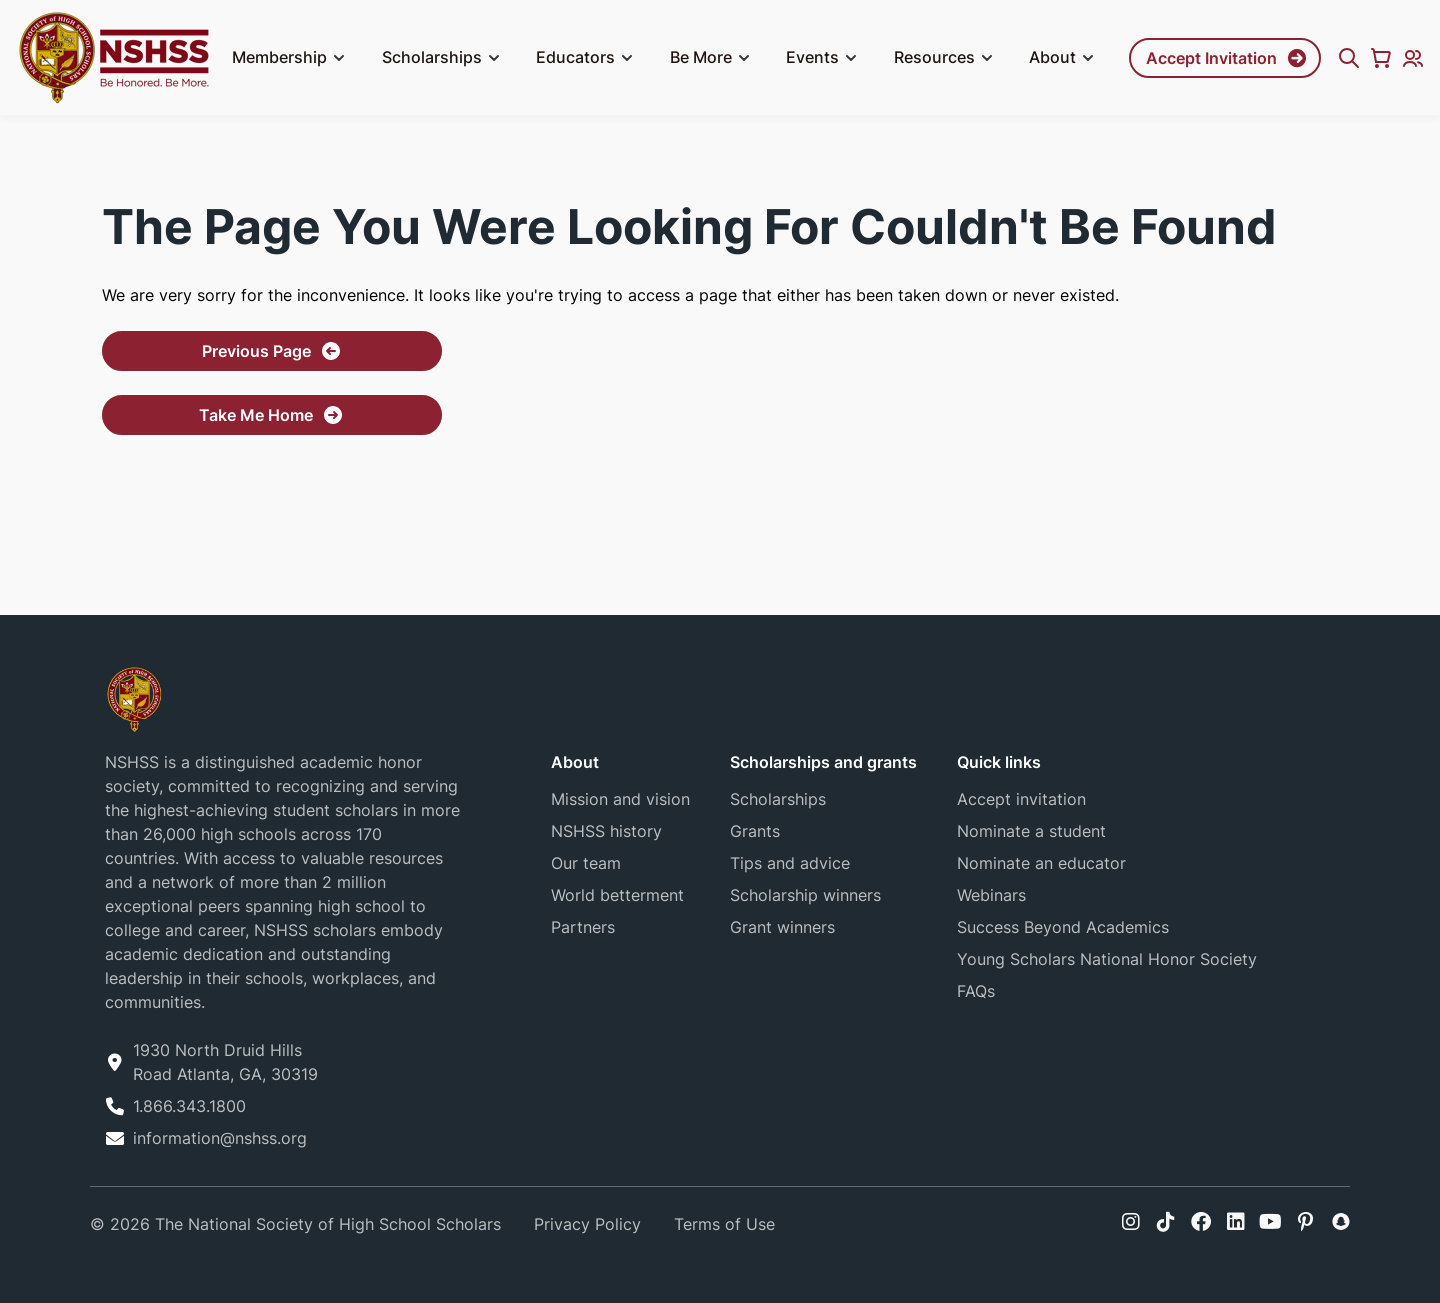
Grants (755, 831)
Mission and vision (620, 799)
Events (824, 58)
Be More (713, 58)
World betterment (617, 895)
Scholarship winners (805, 895)
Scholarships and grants (823, 762)
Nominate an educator (1041, 863)
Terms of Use (724, 1224)
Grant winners (782, 927)
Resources (946, 58)
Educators (587, 58)
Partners (583, 927)
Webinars (991, 895)
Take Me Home (256, 415)
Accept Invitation (1211, 58)
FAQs (976, 991)
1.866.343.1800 (189, 1106)
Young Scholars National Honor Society (1107, 959)
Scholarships (444, 58)
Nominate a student (1031, 831)
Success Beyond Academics (1063, 927)
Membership (291, 58)
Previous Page (256, 351)
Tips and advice (790, 863)
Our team (586, 863)
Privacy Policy (587, 1224)
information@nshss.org (220, 1138)
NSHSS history (606, 831)
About (1064, 58)
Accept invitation (1021, 799)
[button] (339, 58)
